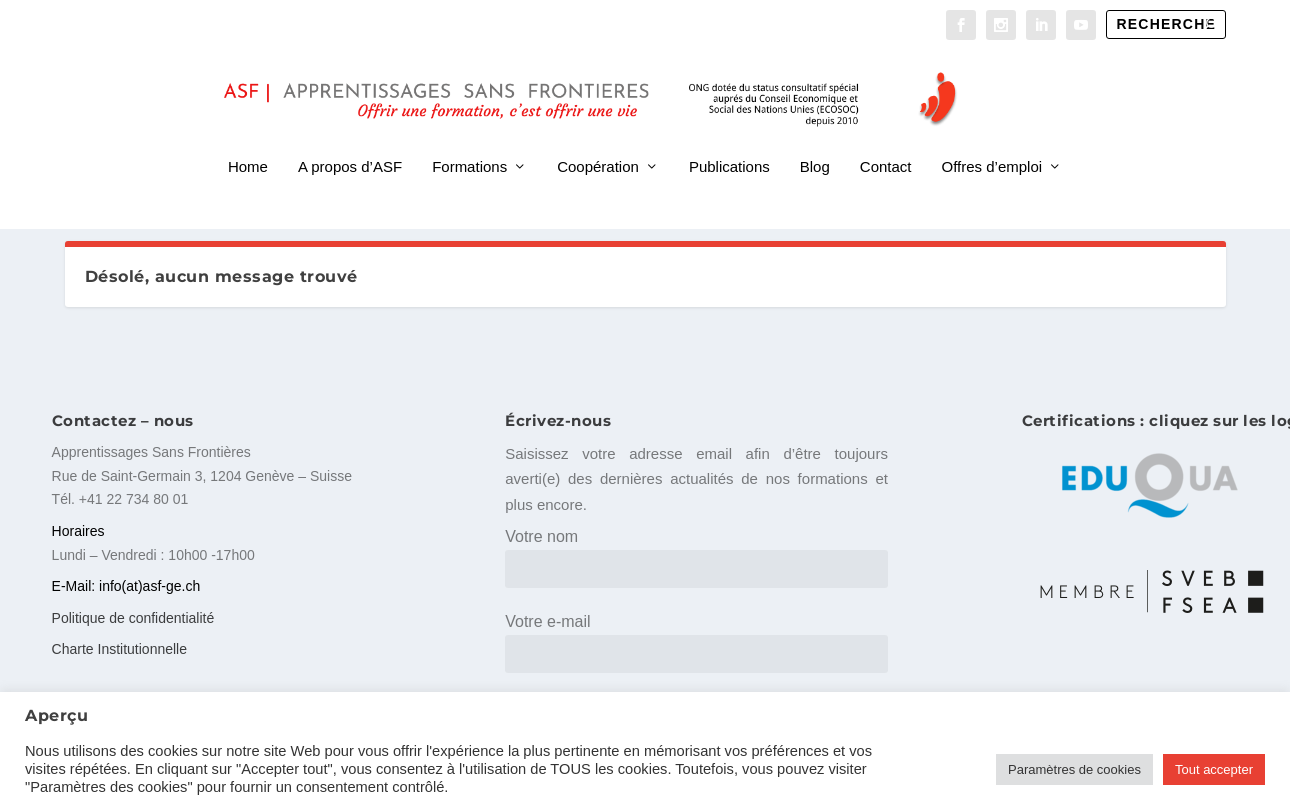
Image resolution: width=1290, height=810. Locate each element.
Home (248, 138)
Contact (886, 138)
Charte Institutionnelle (119, 648)
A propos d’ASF (350, 138)
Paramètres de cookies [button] (1074, 769)
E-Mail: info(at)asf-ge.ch (126, 586)
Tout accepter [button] (1214, 769)
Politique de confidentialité (133, 617)
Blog (815, 138)
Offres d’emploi (992, 138)
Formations (469, 138)
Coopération (598, 138)
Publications (729, 138)
